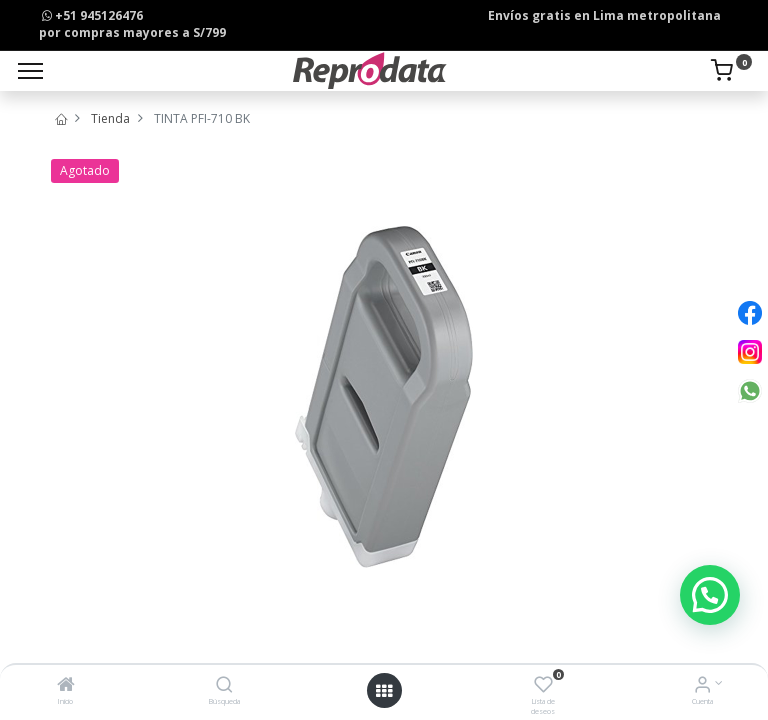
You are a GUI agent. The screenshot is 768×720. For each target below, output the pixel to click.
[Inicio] (66, 686)
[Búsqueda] (224, 686)
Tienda (110, 118)
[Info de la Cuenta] (702, 686)
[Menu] (30, 71)
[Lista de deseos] (543, 686)
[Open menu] (384, 691)
